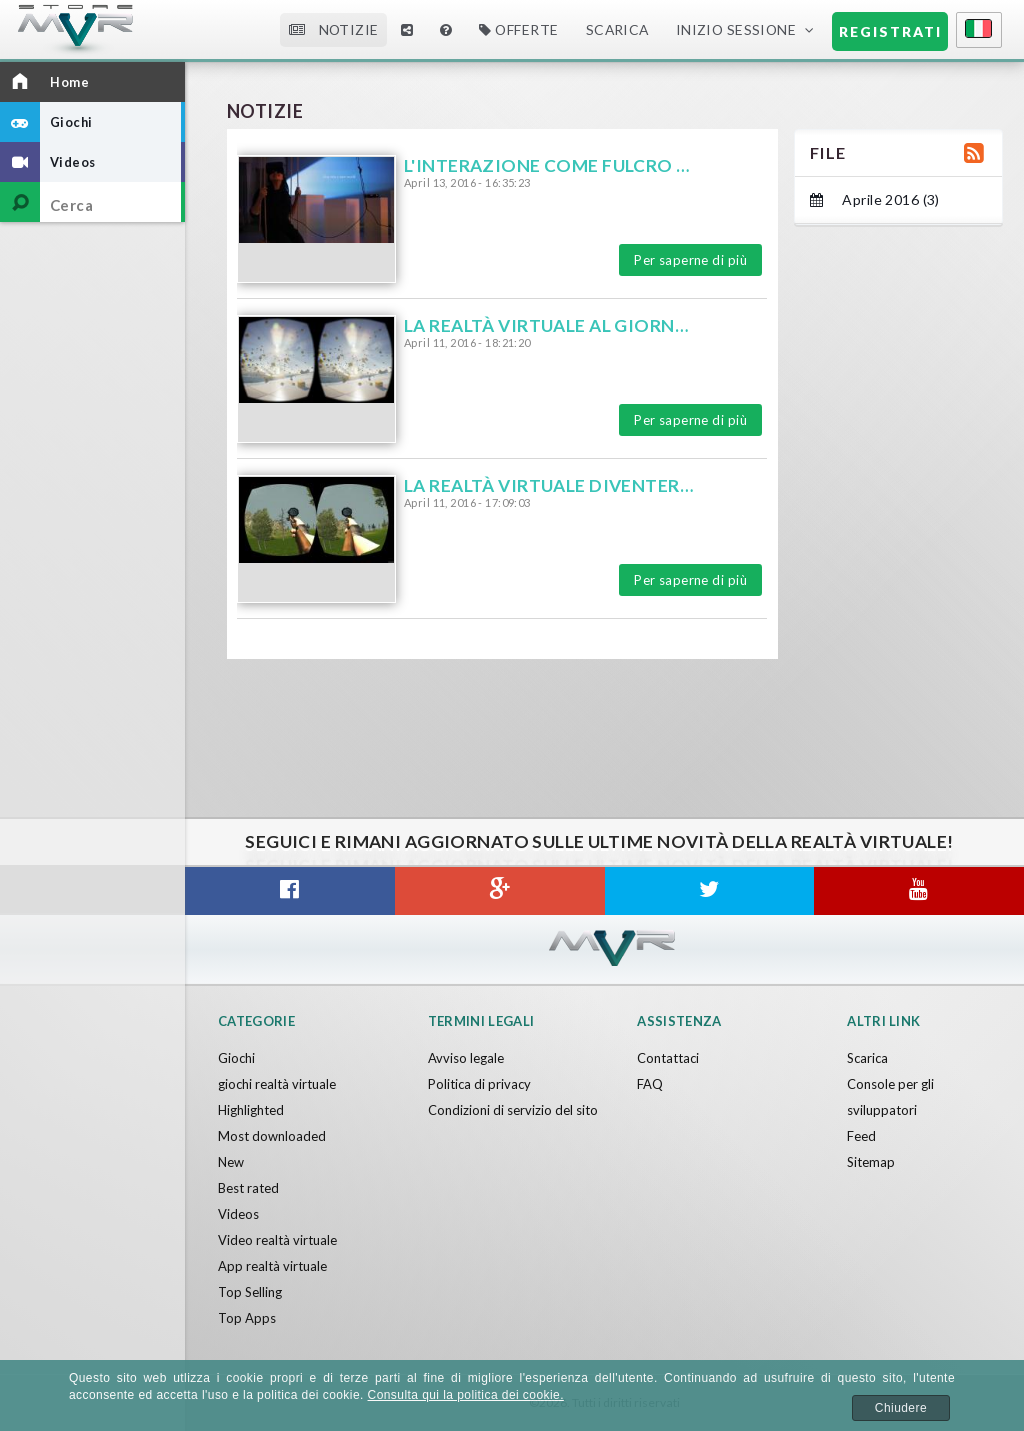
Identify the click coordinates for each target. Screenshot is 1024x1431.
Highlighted (251, 1110)
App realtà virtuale (272, 1266)
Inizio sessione (736, 29)
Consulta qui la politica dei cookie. (466, 1395)
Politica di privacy (479, 1084)
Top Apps (247, 1318)
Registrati (890, 31)
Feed (861, 1136)
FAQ (650, 1084)
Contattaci (668, 1058)
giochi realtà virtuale (277, 1084)
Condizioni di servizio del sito (513, 1110)
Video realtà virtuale (277, 1240)
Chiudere (901, 1408)
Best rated (248, 1188)
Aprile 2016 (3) (875, 199)
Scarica (617, 29)
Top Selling (250, 1292)
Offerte (519, 29)
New (231, 1162)
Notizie (334, 29)
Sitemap (871, 1162)
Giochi (236, 1058)
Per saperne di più (690, 260)
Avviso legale (466, 1058)
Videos (238, 1214)
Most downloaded (272, 1136)
